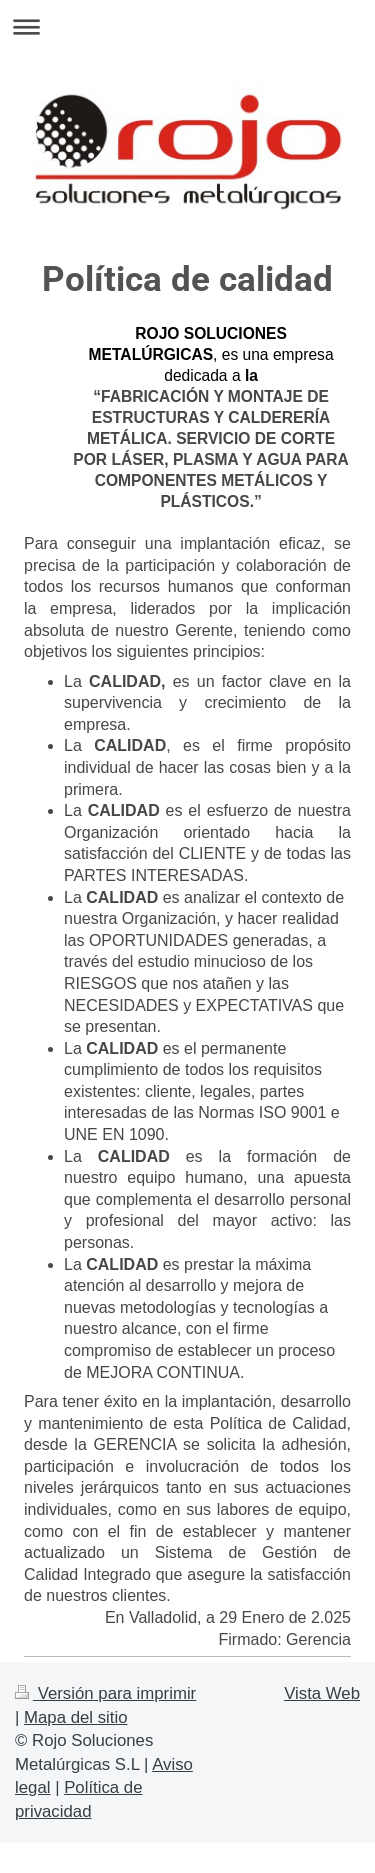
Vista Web (322, 1693)
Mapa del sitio (76, 1717)
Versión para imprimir (105, 1693)
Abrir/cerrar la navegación (187, 26)
